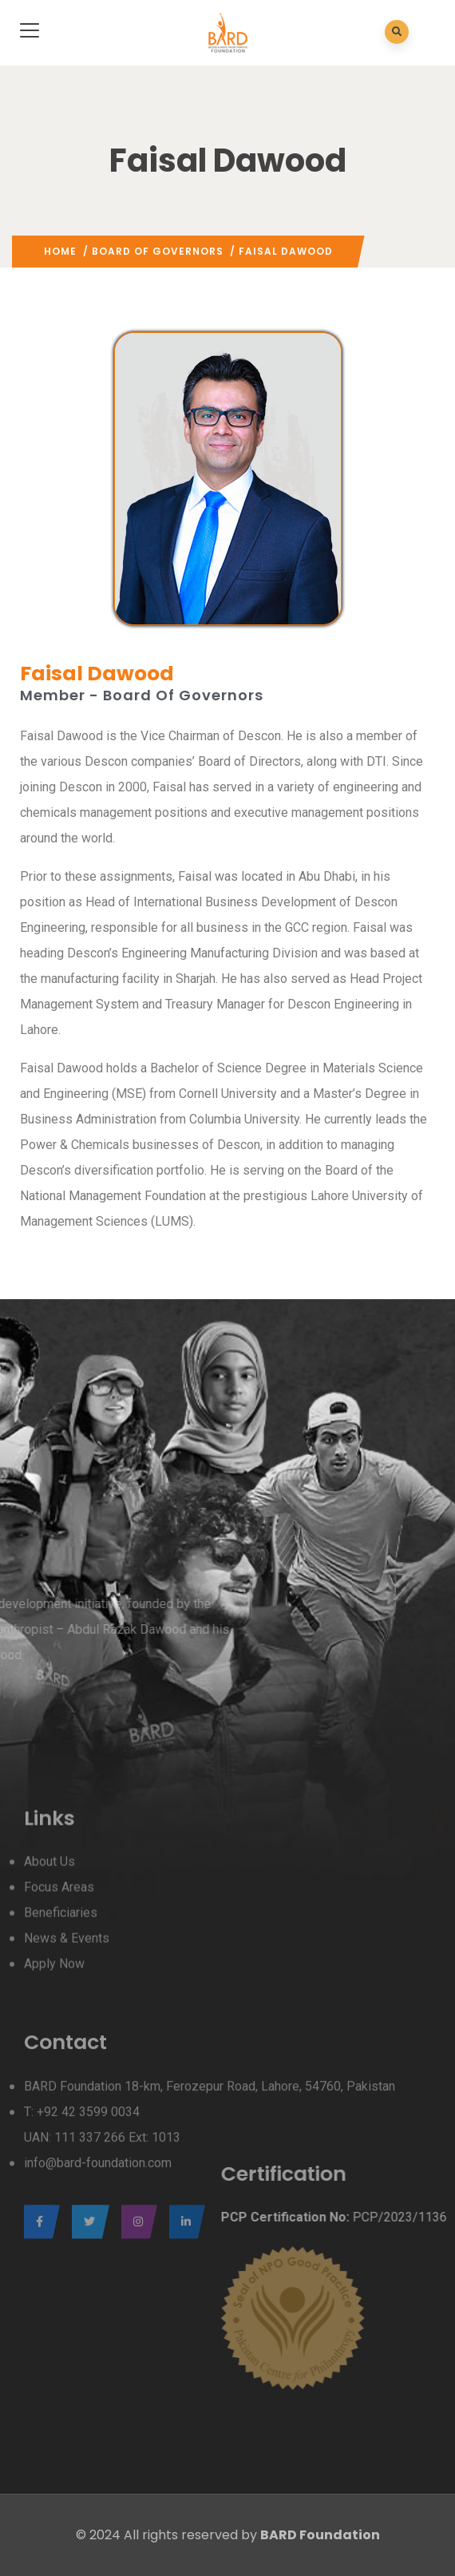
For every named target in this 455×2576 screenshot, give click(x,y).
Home (60, 251)
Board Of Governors (158, 251)
